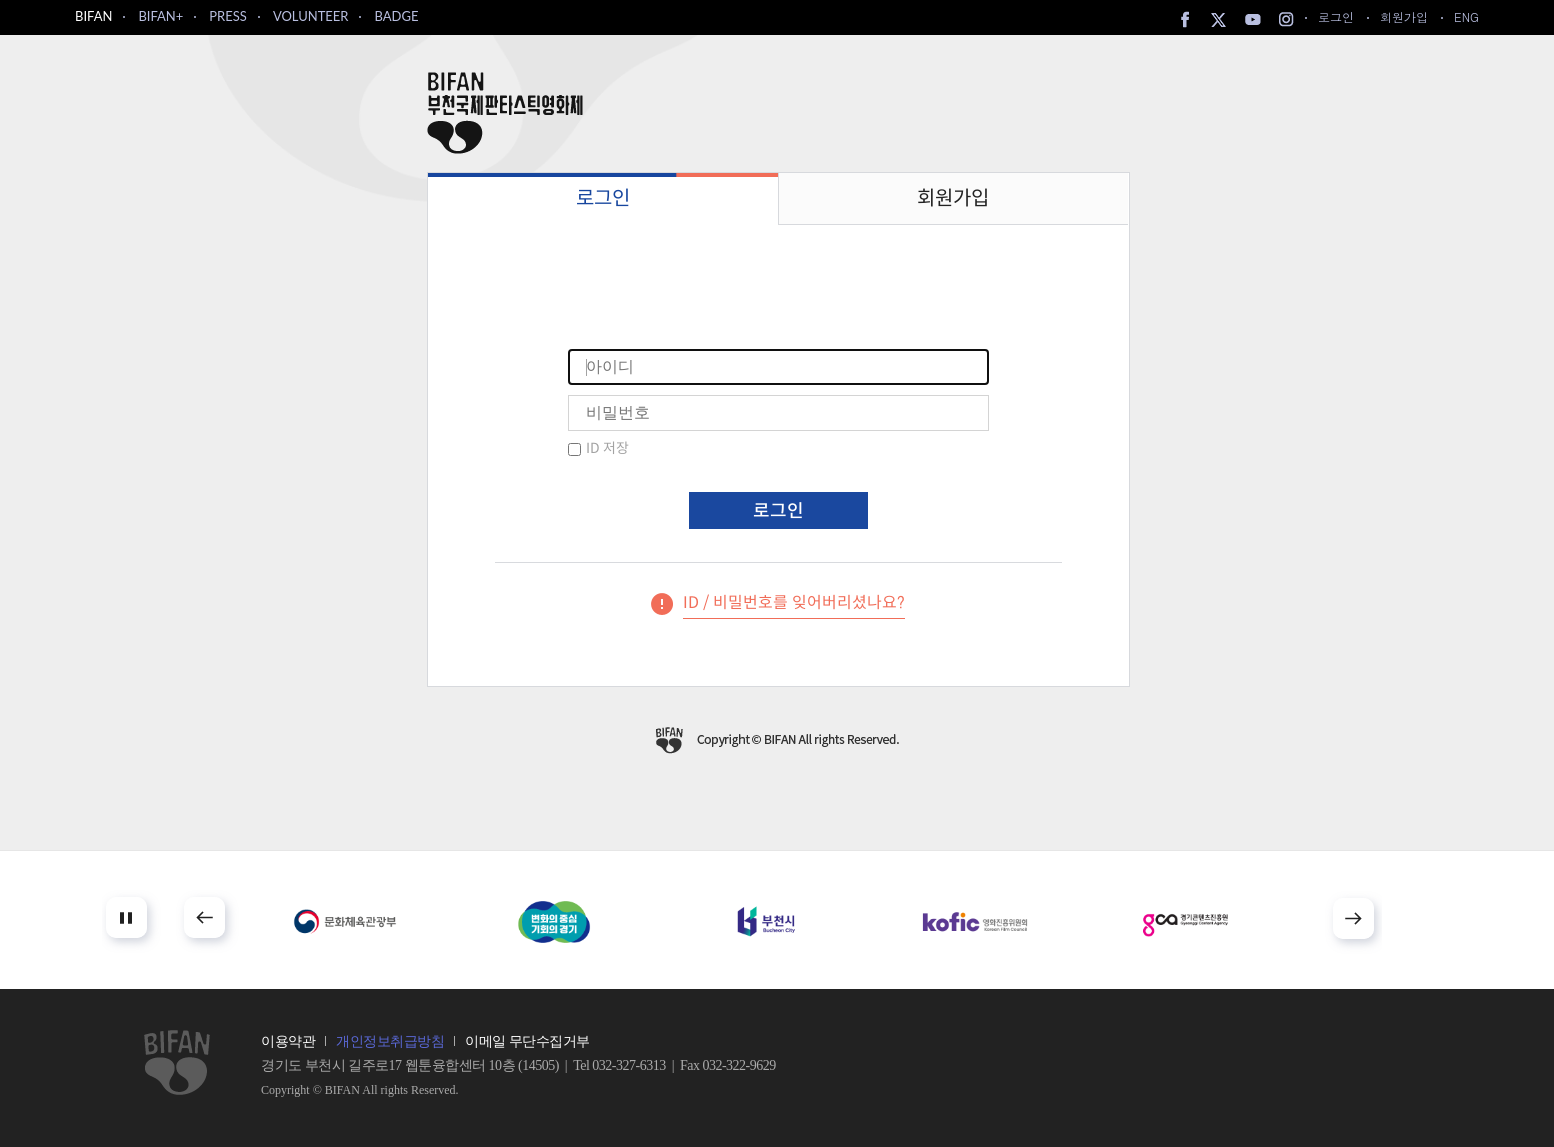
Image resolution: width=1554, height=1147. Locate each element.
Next (1353, 918)
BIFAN (93, 16)
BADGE (396, 16)
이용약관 (288, 1041)
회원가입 (1404, 16)
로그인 (1336, 16)
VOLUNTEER (311, 16)
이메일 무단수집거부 (527, 1041)
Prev (204, 917)
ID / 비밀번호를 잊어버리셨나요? (794, 602)
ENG (1466, 16)
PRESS (228, 16)
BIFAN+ (160, 16)
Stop (126, 917)
